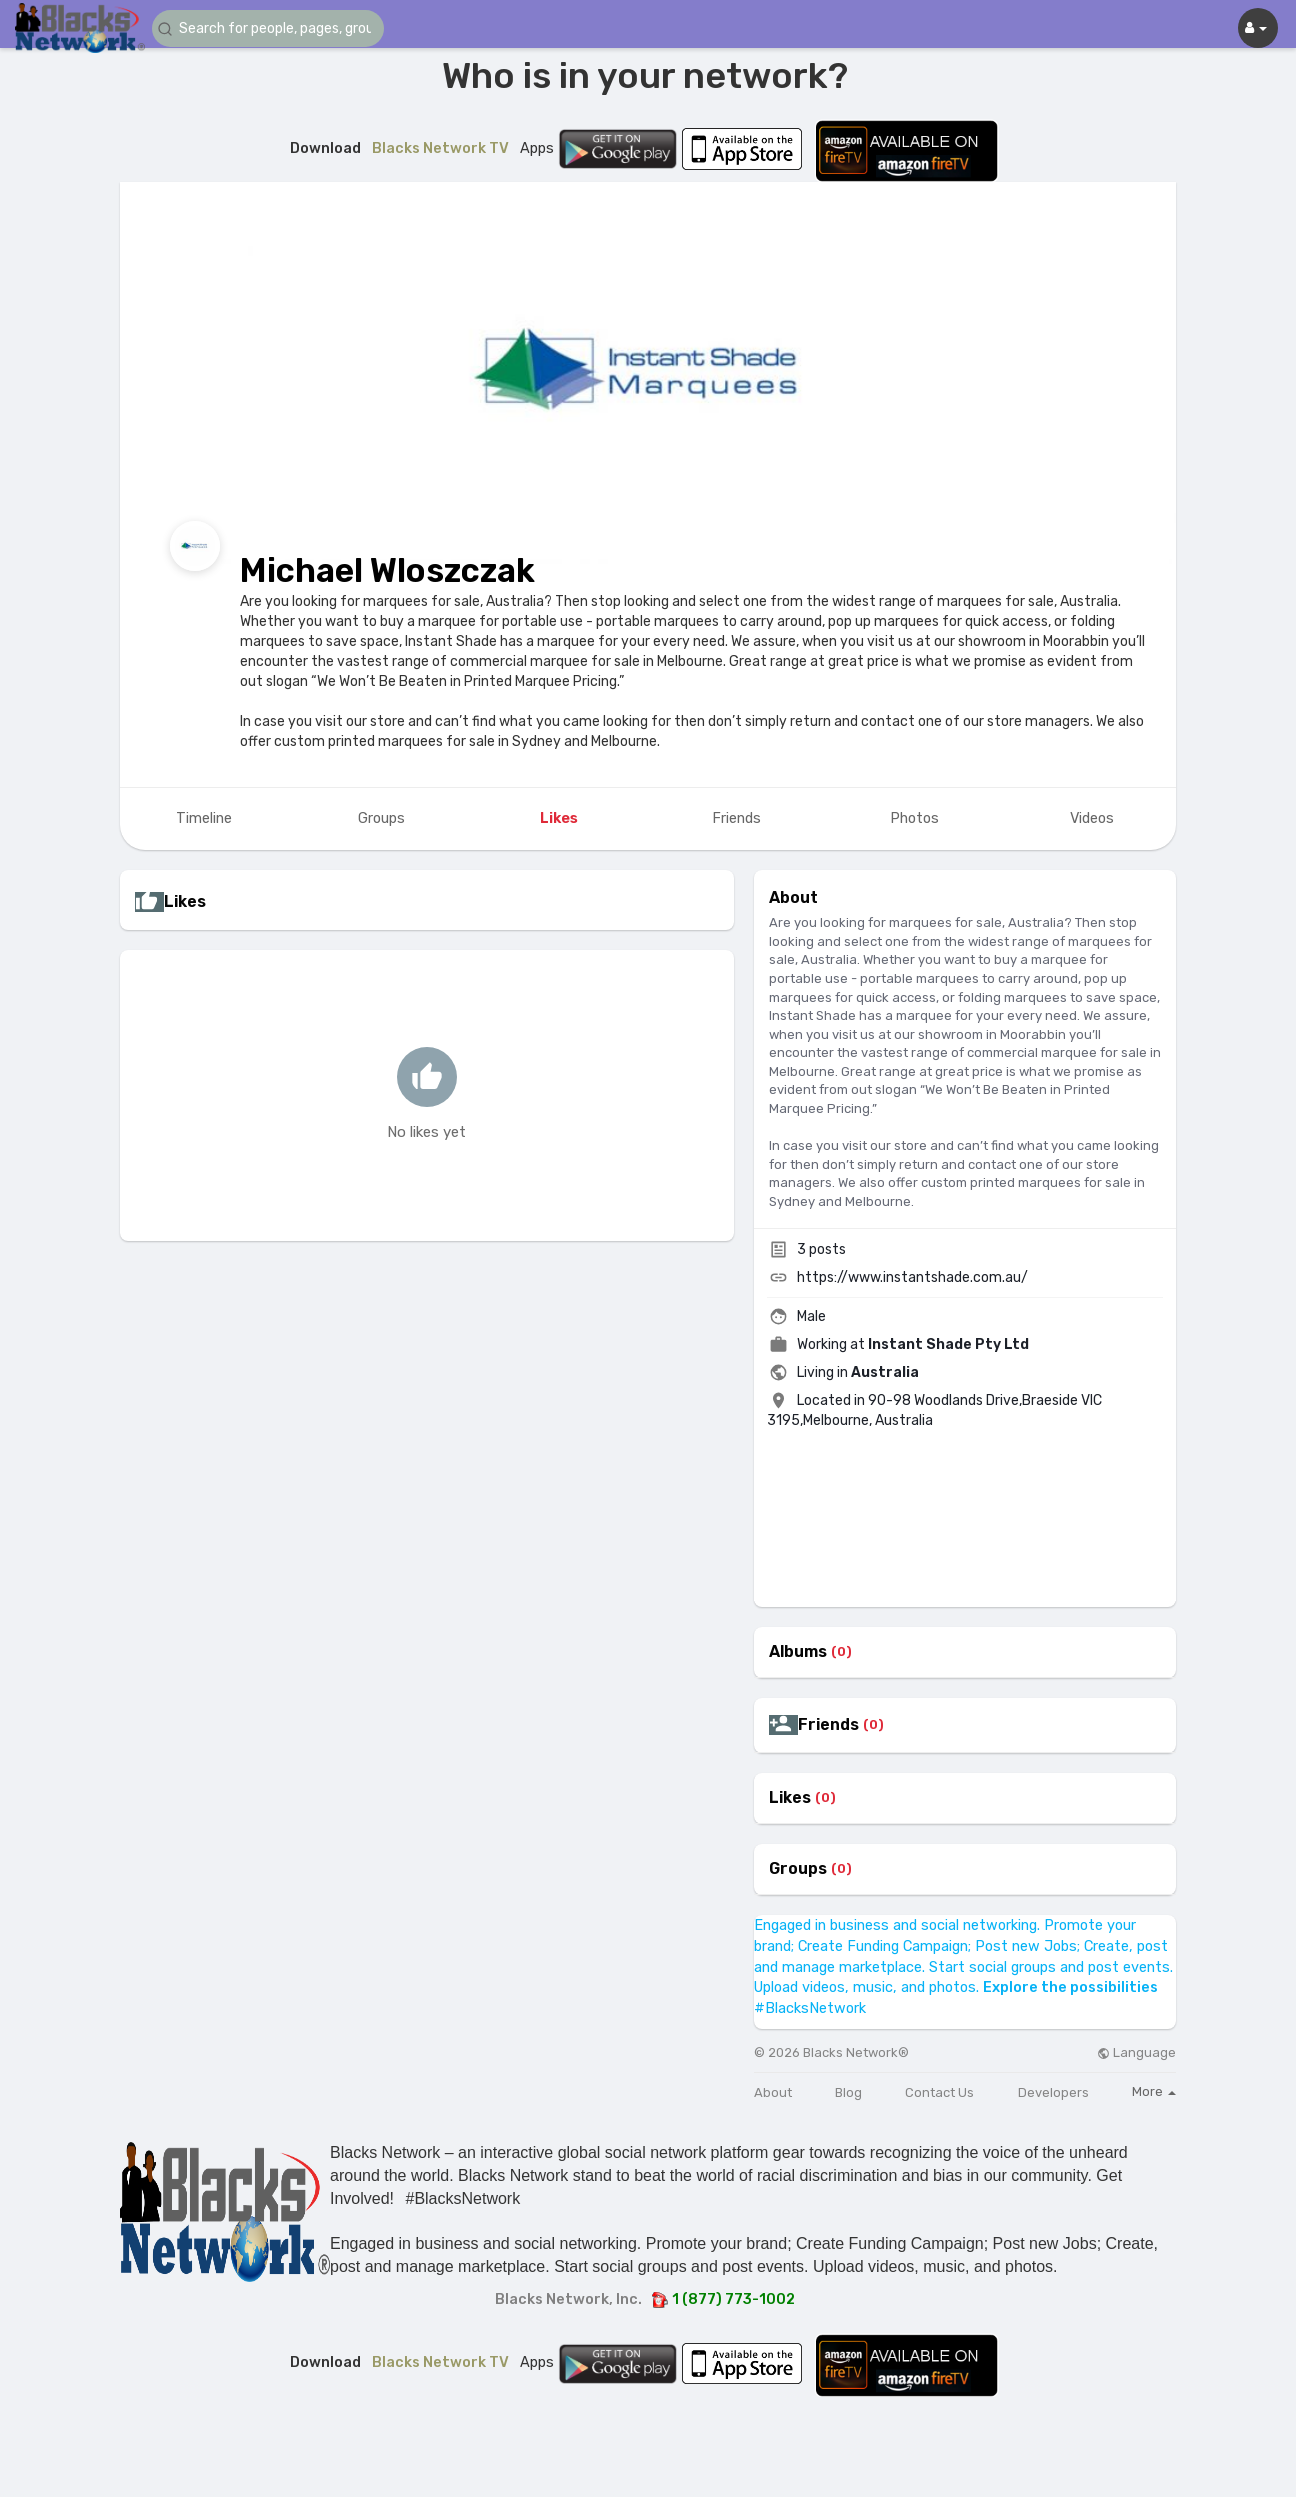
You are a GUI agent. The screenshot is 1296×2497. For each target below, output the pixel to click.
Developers (1053, 2092)
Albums (798, 1652)
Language (1136, 2052)
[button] (272, 28)
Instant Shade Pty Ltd (948, 1344)
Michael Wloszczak (387, 570)
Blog (848, 2092)
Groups (798, 1869)
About (773, 2092)
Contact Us (939, 2092)
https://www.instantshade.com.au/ (912, 1277)
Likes (790, 1798)
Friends (828, 1725)
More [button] (1154, 2091)
